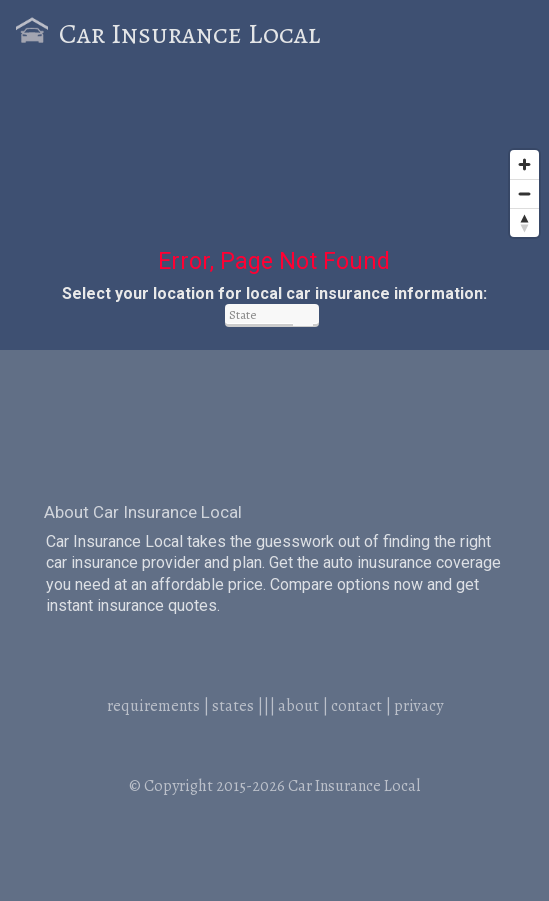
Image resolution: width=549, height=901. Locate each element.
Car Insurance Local (189, 34)
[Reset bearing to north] (524, 222)
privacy (418, 706)
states (233, 706)
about (298, 706)
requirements (153, 706)
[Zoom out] (524, 193)
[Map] (274, 172)
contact (356, 706)
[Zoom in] (524, 164)
